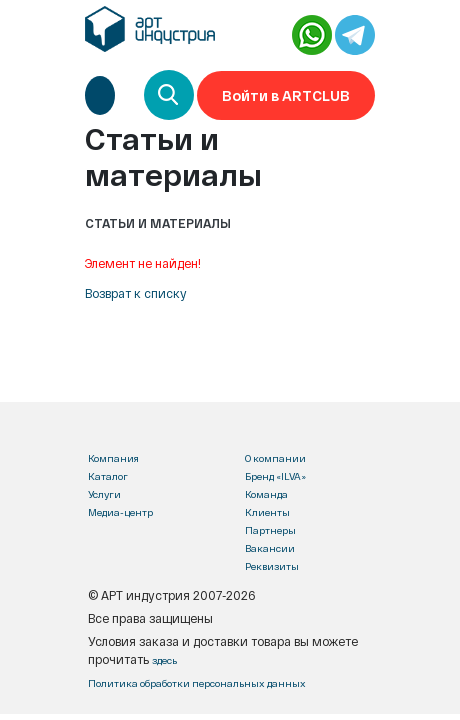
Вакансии (270, 548)
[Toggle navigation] (100, 95)
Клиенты (267, 512)
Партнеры (270, 530)
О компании (275, 458)
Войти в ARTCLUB (286, 95)
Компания (113, 458)
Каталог (108, 476)
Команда (266, 494)
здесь (164, 660)
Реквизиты (272, 566)
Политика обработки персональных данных (197, 683)
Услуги (104, 494)
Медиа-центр (120, 512)
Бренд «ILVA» (275, 476)
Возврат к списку (136, 293)
